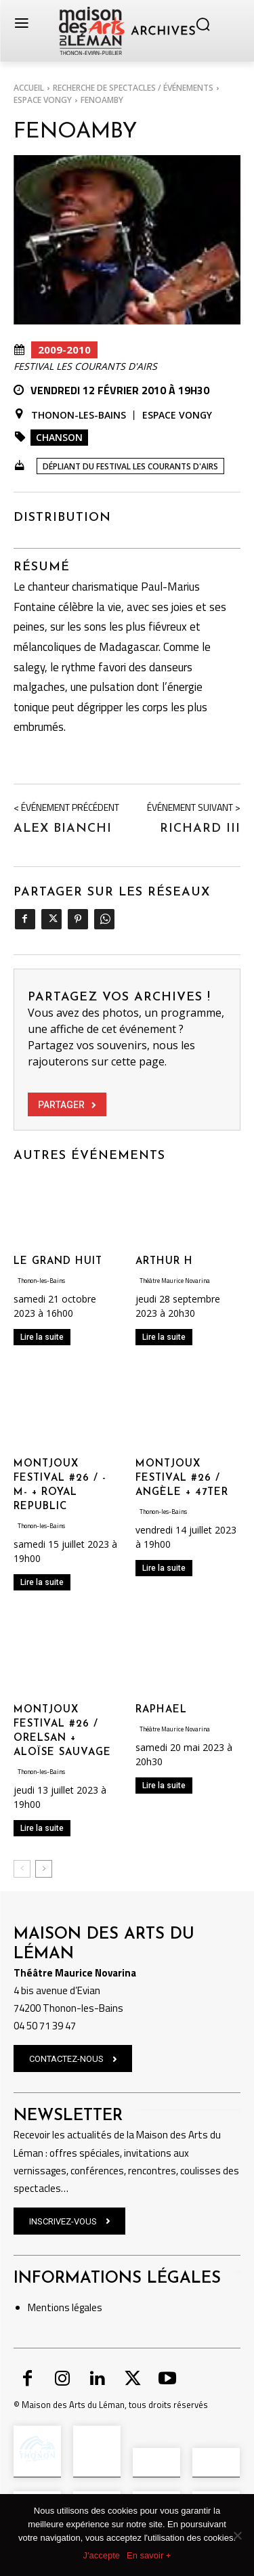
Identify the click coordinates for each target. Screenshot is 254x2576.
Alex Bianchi (63, 828)
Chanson (59, 437)
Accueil (29, 87)
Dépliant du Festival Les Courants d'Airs (130, 466)
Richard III (200, 828)
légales (86, 2307)
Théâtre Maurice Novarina (175, 1280)
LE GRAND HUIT (58, 1262)
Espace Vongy (43, 100)
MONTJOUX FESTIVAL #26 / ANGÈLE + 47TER (181, 1478)
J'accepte (102, 2555)
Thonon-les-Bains (78, 415)
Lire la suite (42, 1337)
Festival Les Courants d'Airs (85, 366)
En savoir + (149, 2555)
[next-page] (43, 1869)
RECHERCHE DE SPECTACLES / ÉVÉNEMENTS (133, 87)
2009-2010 (64, 349)
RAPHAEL (161, 1710)
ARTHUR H (164, 1262)
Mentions (49, 2307)
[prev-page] (22, 1869)
